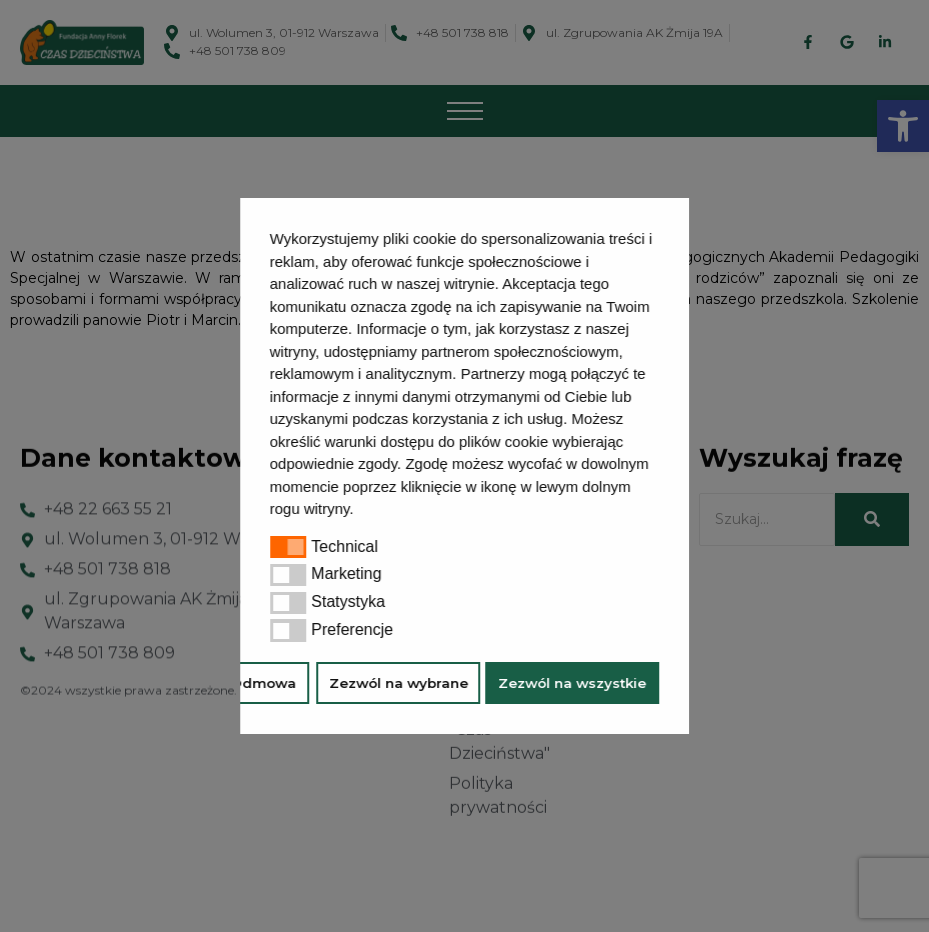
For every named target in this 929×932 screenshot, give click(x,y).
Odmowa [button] (264, 683)
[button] (361, 511)
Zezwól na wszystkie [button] (572, 683)
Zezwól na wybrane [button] (398, 683)
